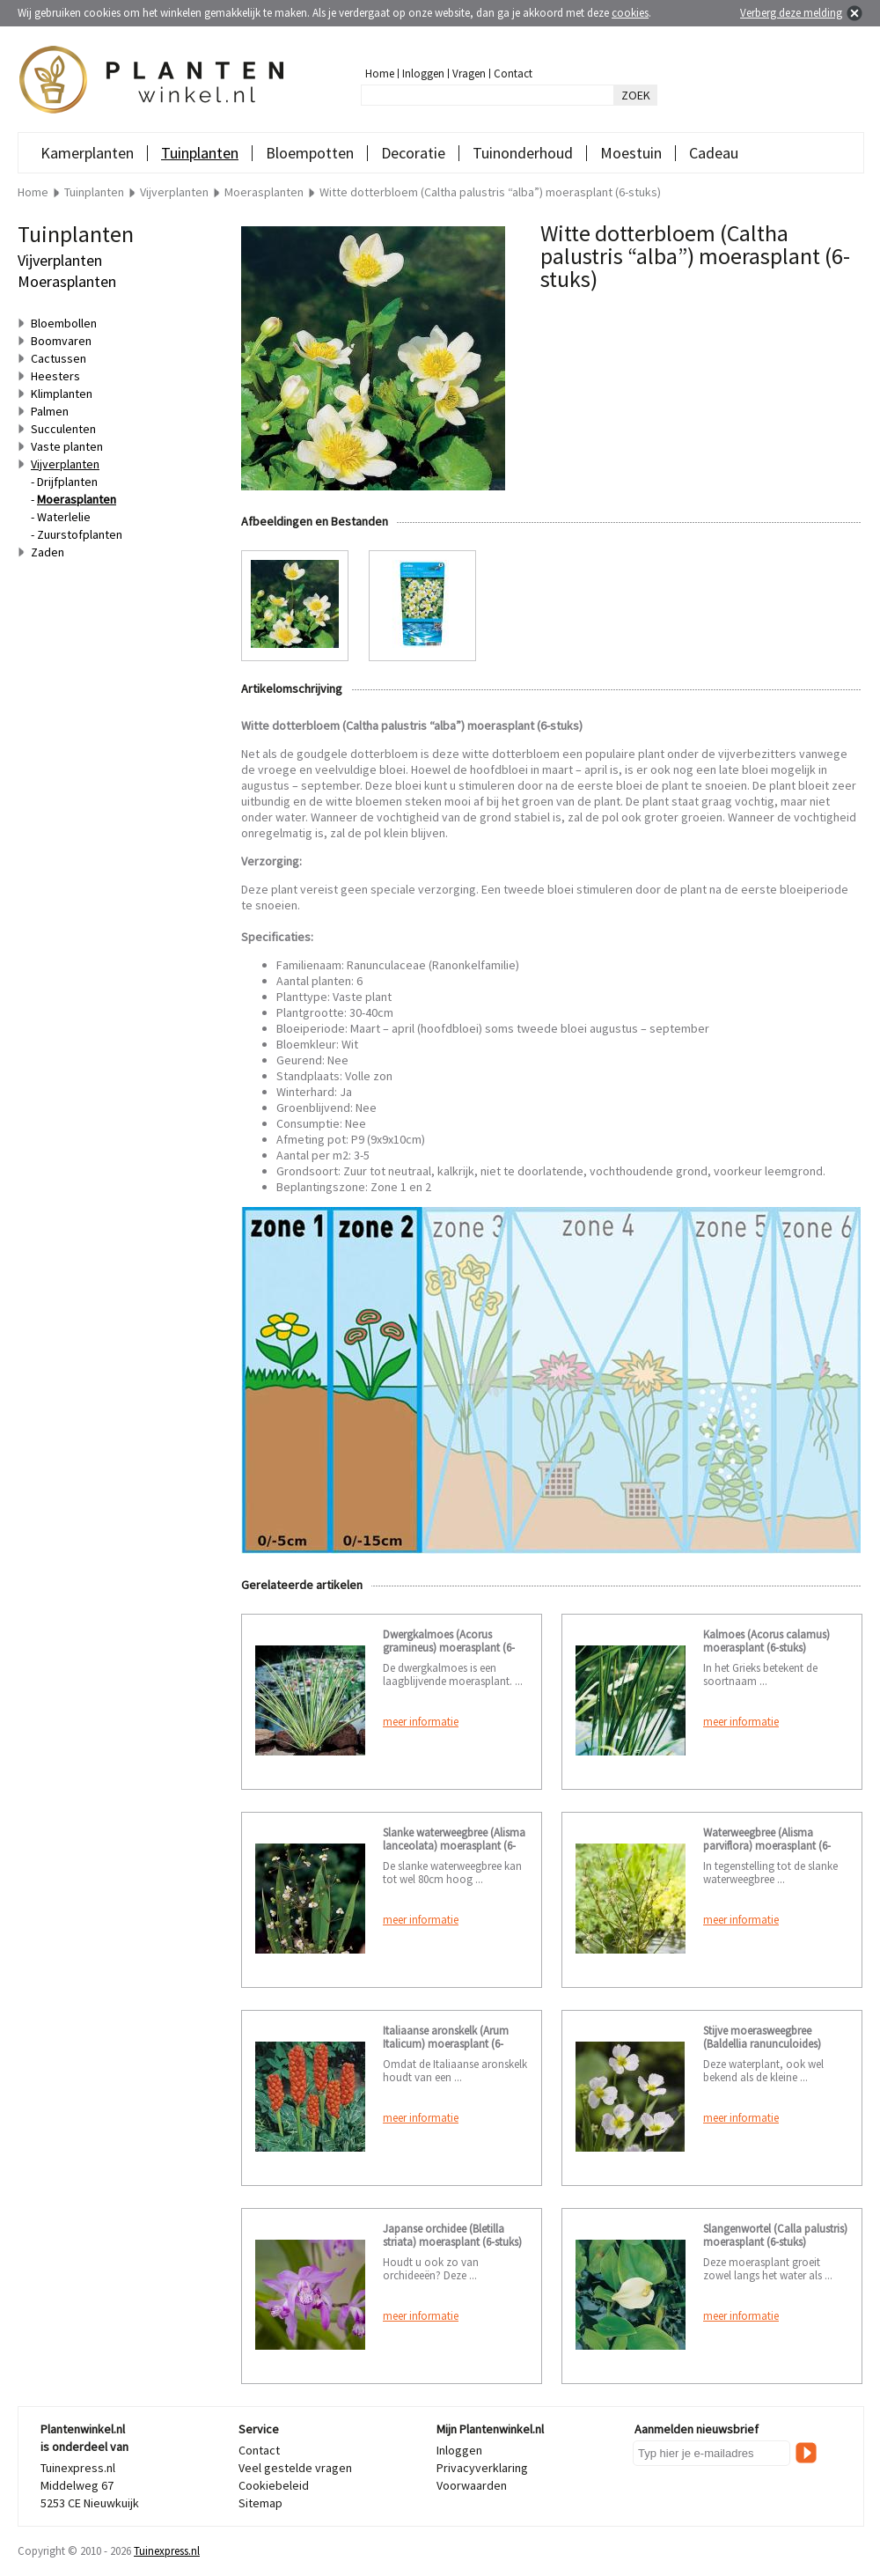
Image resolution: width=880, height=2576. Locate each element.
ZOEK (635, 95)
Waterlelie (64, 517)
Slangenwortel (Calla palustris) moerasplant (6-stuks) (775, 2235)
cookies (630, 12)
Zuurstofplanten (79, 534)
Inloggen (423, 73)
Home (379, 73)
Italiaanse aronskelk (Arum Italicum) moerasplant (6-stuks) (446, 2043)
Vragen (469, 73)
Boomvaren (61, 341)
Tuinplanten (199, 153)
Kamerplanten (87, 153)
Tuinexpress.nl (167, 2550)
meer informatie (420, 1721)
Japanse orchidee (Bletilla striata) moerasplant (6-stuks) (452, 2235)
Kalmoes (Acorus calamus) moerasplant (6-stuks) (766, 1641)
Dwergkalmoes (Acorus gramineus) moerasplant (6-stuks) (449, 1647)
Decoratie (413, 153)
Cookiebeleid (273, 2485)
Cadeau (713, 153)
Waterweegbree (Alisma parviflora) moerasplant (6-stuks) (767, 1845)
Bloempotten (310, 153)
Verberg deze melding (791, 12)
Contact (513, 73)
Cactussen (58, 358)
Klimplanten (61, 393)
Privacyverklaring (482, 2468)
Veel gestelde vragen (295, 2468)
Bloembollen (64, 323)
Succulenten (63, 429)
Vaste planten (67, 446)
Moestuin (631, 153)
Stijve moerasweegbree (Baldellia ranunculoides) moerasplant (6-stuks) (762, 2043)
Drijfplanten (67, 481)
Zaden (47, 552)
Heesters (55, 376)
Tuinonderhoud (523, 153)
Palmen (50, 411)
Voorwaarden (471, 2485)
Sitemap (260, 2503)
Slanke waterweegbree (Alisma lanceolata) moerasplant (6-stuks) (454, 1845)
